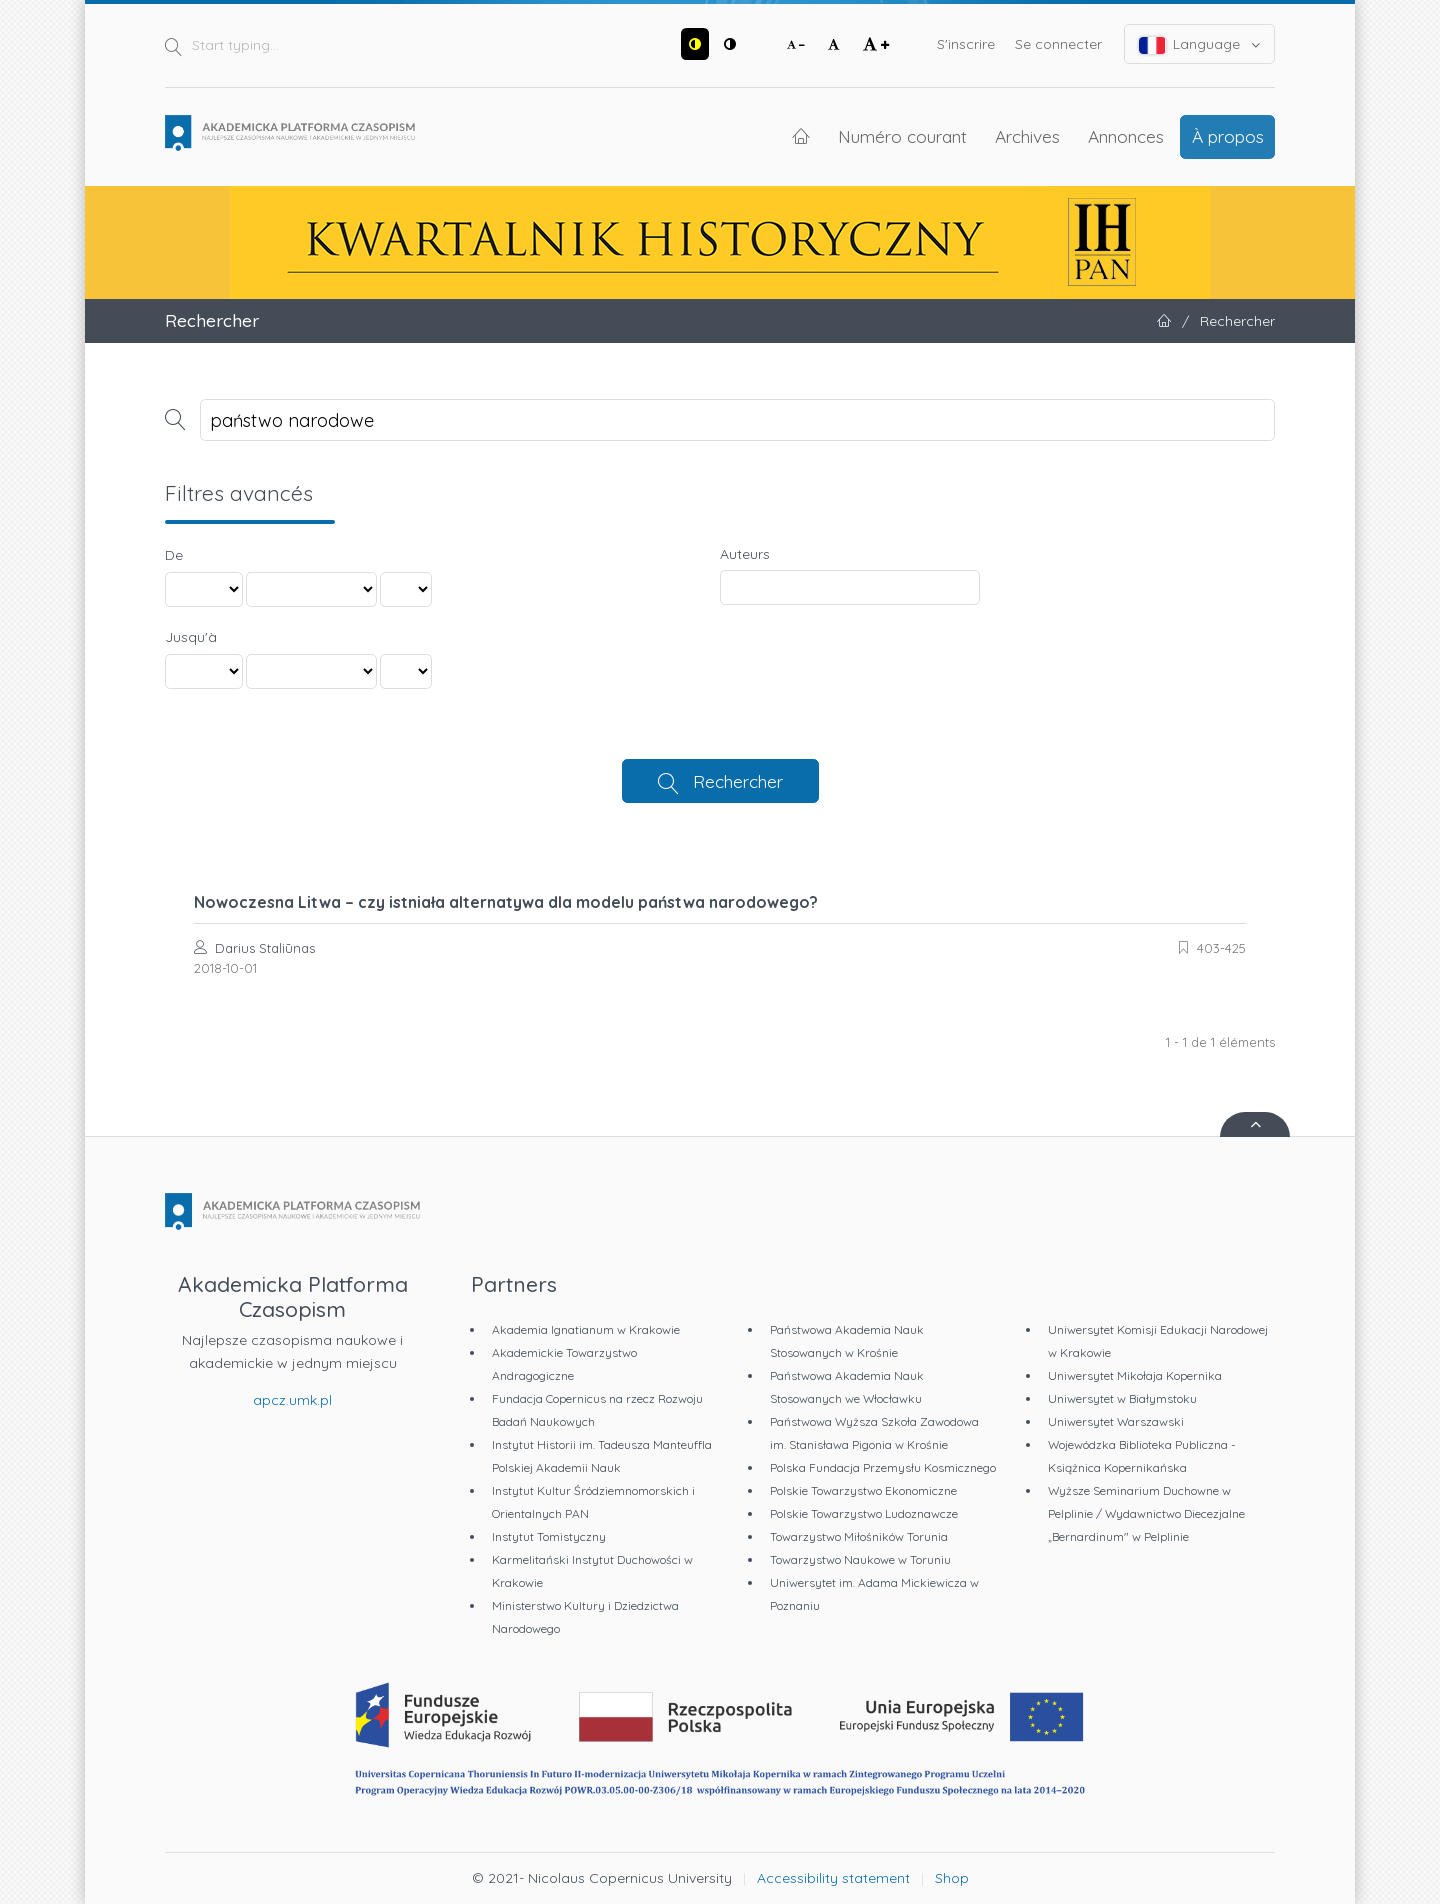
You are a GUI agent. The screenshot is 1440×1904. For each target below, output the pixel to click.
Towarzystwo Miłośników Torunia (859, 1536)
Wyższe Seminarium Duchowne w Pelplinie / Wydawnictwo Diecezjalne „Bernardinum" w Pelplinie (1146, 1513)
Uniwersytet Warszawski (1116, 1421)
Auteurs (745, 554)
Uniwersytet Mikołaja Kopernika (1135, 1375)
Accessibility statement (833, 1878)
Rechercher (738, 781)
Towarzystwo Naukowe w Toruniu (860, 1559)
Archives (1027, 136)
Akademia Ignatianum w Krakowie (586, 1329)
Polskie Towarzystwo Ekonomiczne (863, 1490)
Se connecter (1058, 44)
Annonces (1126, 136)
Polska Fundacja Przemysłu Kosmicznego (883, 1467)
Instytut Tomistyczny (549, 1536)
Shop (952, 1878)
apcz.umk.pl (292, 1400)
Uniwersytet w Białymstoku (1122, 1398)
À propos (1228, 136)
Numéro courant (902, 136)
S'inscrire (966, 44)
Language (1200, 44)
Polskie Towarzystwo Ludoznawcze (864, 1513)
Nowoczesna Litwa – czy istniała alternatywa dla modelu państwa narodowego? (506, 902)
